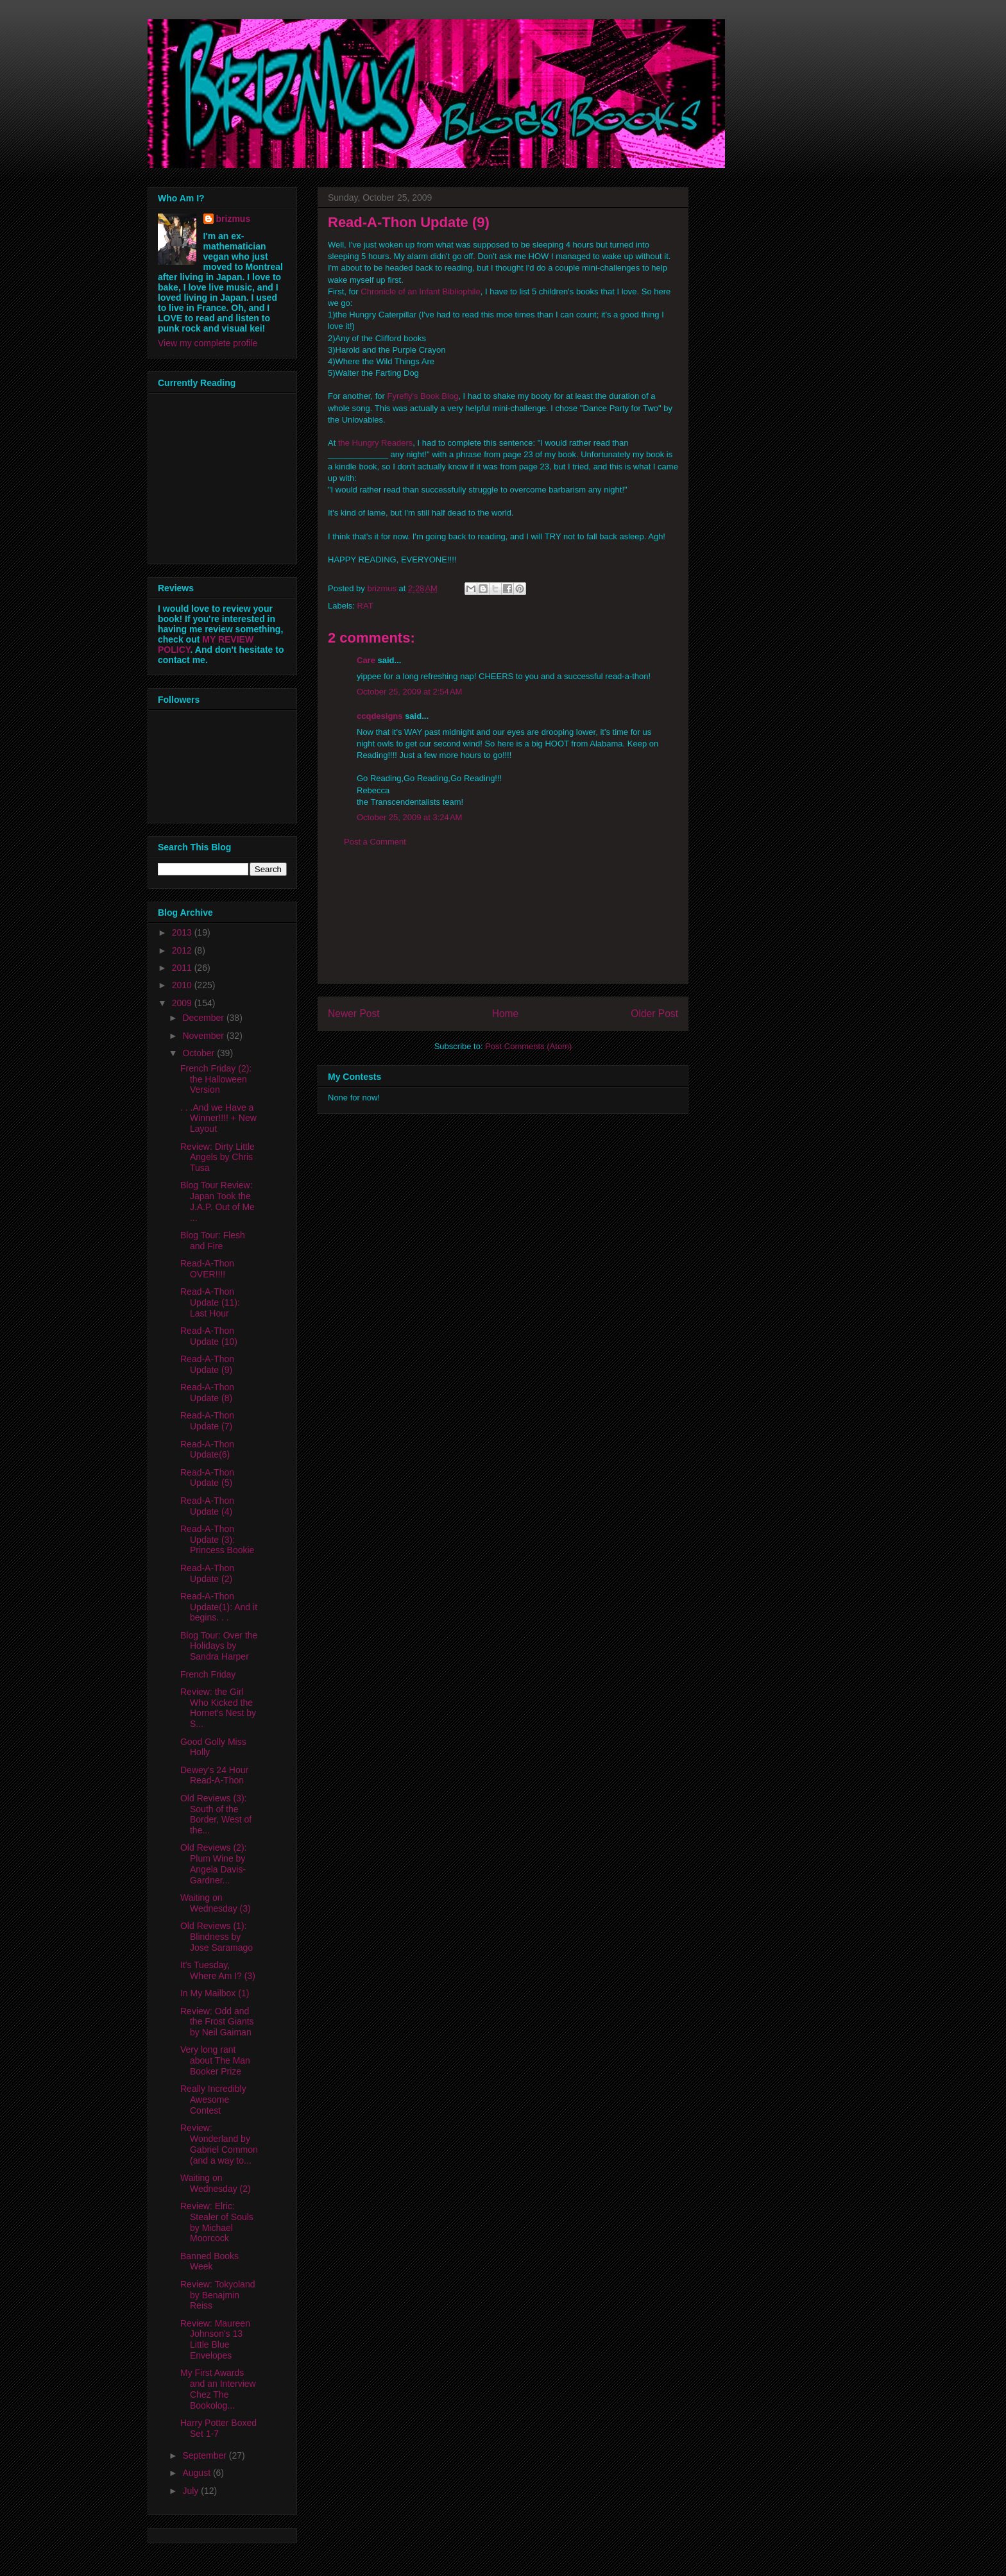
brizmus (233, 219)
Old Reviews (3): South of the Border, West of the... (216, 1814)
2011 (183, 968)
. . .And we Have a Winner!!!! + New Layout (218, 1118)
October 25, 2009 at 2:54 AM (409, 691)
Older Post (654, 1013)
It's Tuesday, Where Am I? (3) (217, 1970)
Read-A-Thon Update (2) (207, 1573)
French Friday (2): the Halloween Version (216, 1079)
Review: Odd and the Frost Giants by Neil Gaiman (217, 2022)
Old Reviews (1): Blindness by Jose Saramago (216, 1937)
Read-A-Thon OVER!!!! (207, 1268)
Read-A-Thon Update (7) (207, 1420)
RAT (365, 605)
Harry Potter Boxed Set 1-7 (218, 2428)
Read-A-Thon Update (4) (207, 1506)
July (191, 2491)
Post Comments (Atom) (528, 1046)
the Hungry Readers (375, 443)
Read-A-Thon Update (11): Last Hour (210, 1302)
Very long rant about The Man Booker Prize (215, 2060)
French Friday (207, 1674)
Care (366, 660)
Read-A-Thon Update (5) (207, 1477)
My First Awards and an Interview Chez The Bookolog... (218, 2389)
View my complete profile (207, 343)
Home (505, 1013)
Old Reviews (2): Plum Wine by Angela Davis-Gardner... (213, 1863)
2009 (183, 1003)
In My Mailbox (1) (214, 1993)
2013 (183, 932)
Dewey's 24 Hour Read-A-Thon (214, 1775)
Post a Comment (375, 841)
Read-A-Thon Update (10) (208, 1336)
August (197, 2473)
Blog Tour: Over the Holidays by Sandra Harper (218, 1646)
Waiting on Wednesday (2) (215, 2183)
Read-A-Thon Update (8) (207, 1392)
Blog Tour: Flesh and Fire (212, 1240)
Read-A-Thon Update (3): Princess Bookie (217, 1540)
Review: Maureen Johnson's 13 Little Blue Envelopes (215, 2339)
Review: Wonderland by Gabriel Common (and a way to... (219, 2144)
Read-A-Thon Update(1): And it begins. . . (218, 1607)
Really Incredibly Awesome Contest (213, 2100)
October (199, 1053)
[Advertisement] (503, 925)
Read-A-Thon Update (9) (207, 1364)
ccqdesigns (380, 716)
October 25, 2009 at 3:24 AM (409, 817)
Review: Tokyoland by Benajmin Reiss (217, 2295)
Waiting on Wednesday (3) (215, 1903)
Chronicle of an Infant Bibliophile (420, 291)
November (204, 1036)
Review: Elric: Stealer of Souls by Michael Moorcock (216, 2222)
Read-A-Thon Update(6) (207, 1449)
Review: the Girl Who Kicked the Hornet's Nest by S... (218, 1708)
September (205, 2455)
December (204, 1018)
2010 (183, 985)
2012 (183, 950)
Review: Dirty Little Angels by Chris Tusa (217, 1157)
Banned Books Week (209, 2261)
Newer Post (354, 1013)
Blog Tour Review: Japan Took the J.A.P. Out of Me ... (217, 1201)
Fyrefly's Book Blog (423, 396)
